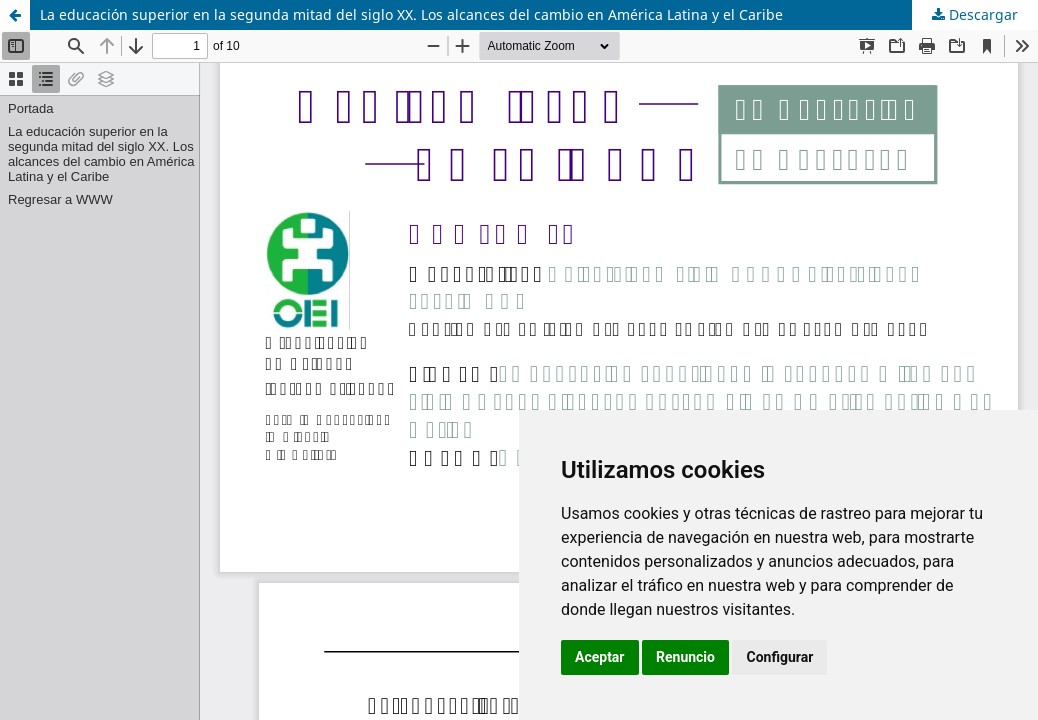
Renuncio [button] (685, 657)
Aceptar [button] (600, 657)
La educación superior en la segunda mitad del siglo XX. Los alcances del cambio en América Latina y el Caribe (411, 14)
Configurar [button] (779, 657)
